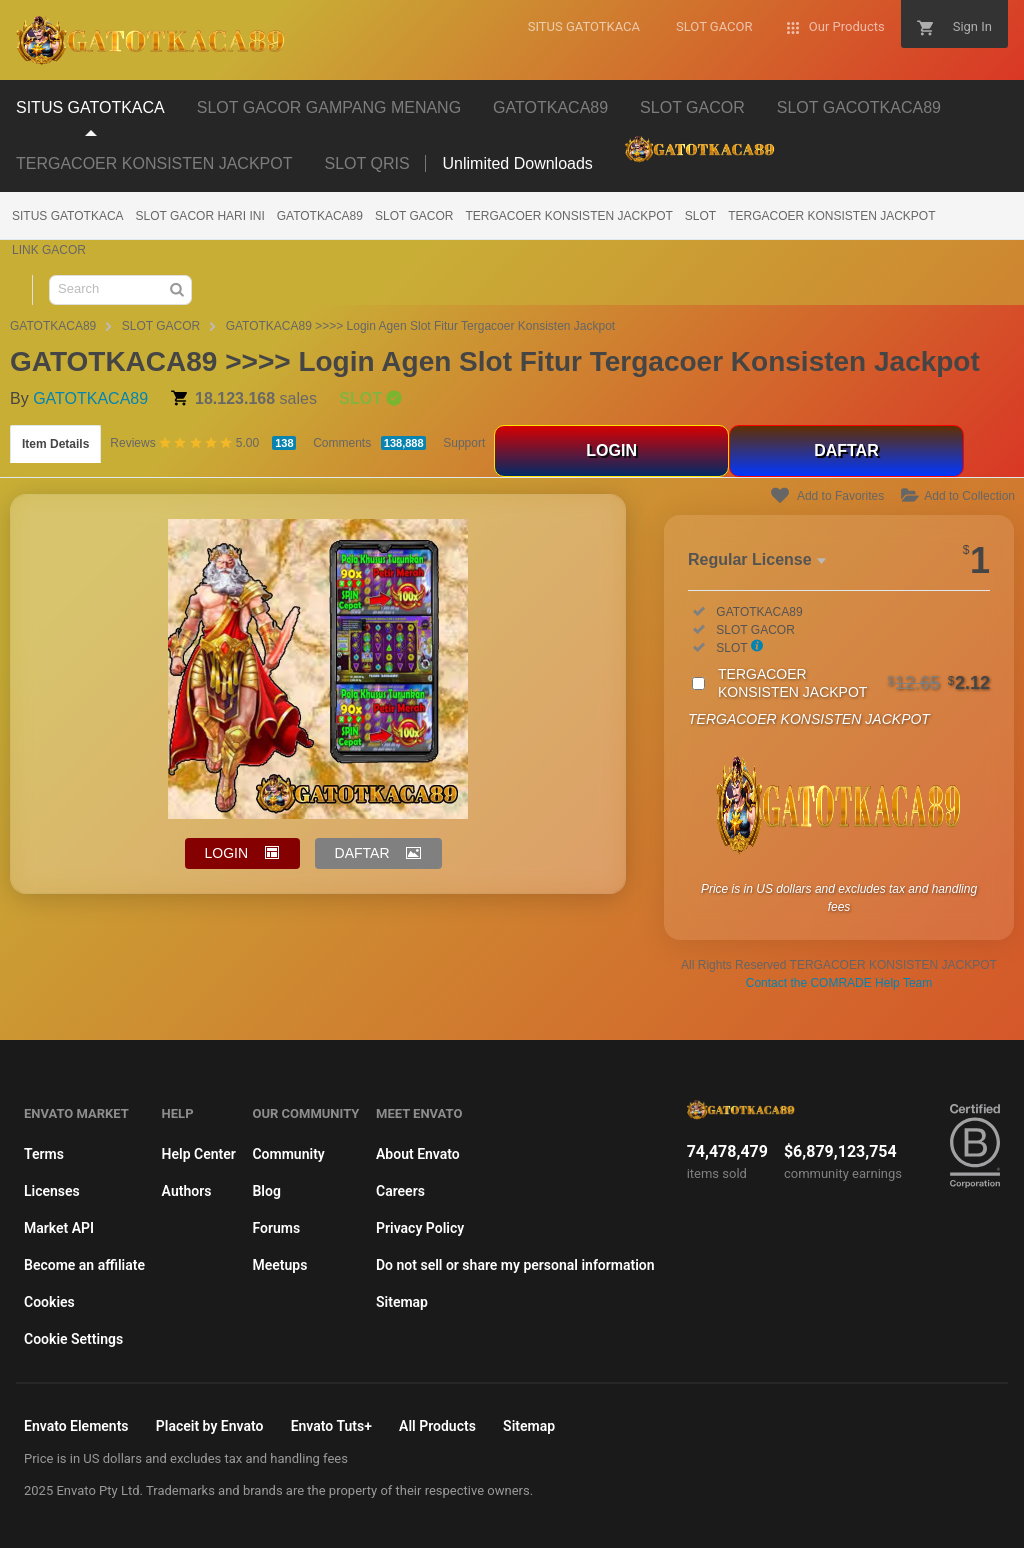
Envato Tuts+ (331, 1426)
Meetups (279, 1265)
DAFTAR (846, 450)
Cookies (49, 1302)
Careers (400, 1191)
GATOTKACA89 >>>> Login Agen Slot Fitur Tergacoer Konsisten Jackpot (421, 326)
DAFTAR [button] (362, 853)
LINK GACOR (49, 250)
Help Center (199, 1154)
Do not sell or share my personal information (515, 1265)
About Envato (418, 1154)
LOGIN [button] (227, 853)
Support (464, 443)
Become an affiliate (84, 1265)
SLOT (700, 216)
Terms (44, 1154)
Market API (59, 1228)
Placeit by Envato (210, 1426)
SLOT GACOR (414, 216)
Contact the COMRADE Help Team (839, 983)
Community (288, 1154)
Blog (266, 1191)
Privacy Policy (420, 1228)
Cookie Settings (73, 1339)
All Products (437, 1426)
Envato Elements (76, 1426)
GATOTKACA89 (320, 216)
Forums (276, 1228)
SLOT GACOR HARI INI (200, 216)
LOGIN (611, 450)
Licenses (52, 1191)
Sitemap (402, 1302)
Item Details (55, 444)
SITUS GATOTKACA (68, 216)
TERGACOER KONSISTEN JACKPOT (568, 216)
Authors (187, 1191)
